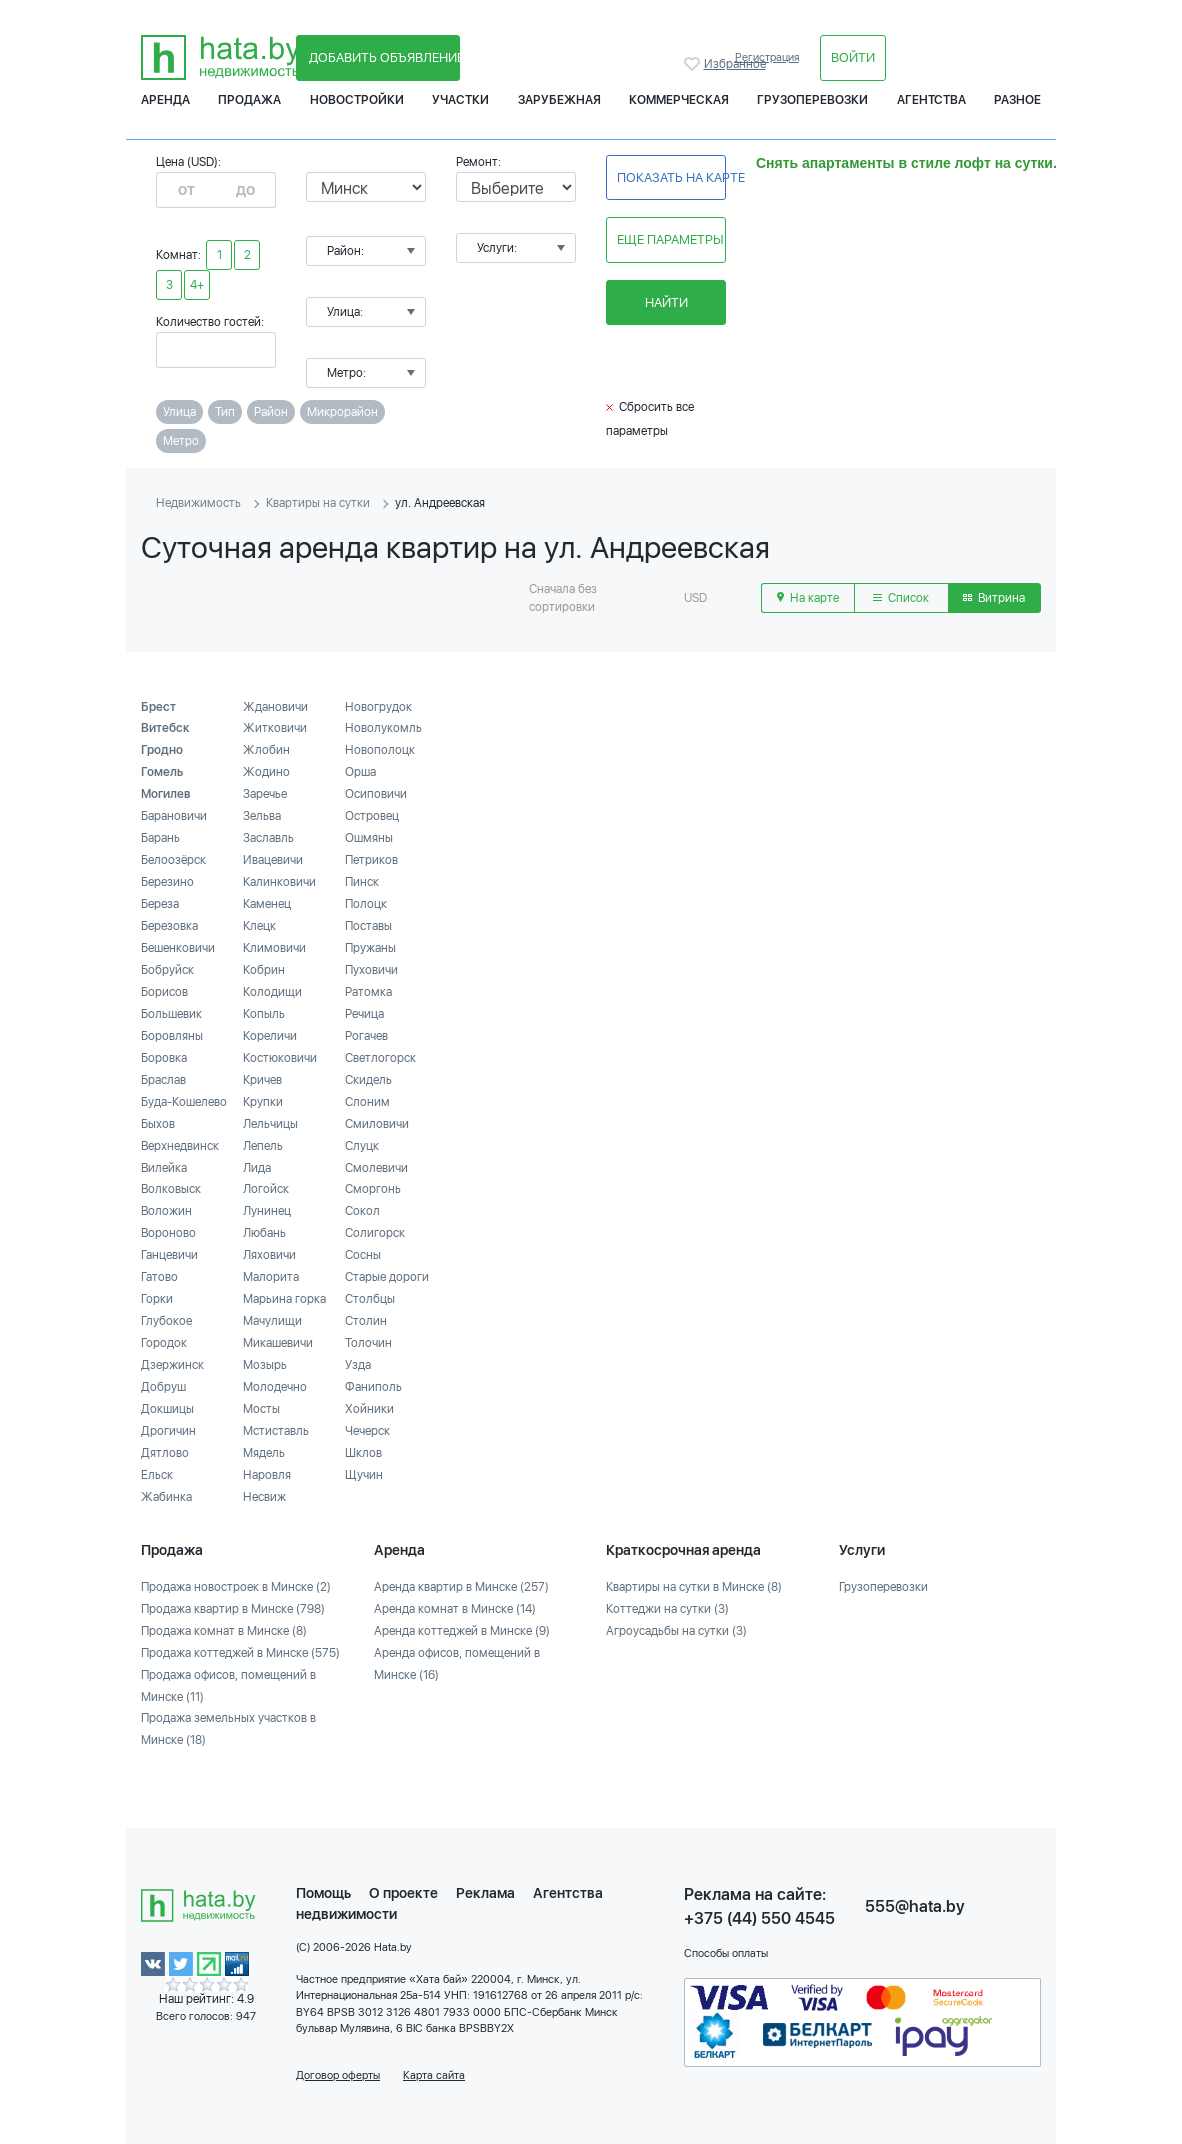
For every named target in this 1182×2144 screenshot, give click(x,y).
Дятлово (165, 1453)
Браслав (163, 1080)
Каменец (267, 904)
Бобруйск (167, 970)
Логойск (266, 1189)
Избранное (694, 64)
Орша (360, 772)
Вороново (168, 1233)
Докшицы (167, 1409)
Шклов (363, 1453)
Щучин (364, 1475)
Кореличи (270, 1036)
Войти (853, 57)
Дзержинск (172, 1365)
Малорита (271, 1277)
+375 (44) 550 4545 (759, 1918)
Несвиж (264, 1497)
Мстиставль (276, 1431)
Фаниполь (373, 1387)
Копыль (264, 1014)
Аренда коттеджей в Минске (462, 1631)
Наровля (267, 1475)
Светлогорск (380, 1058)
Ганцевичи (169, 1255)
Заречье (265, 794)
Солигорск (375, 1233)
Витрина (994, 598)
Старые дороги (387, 1277)
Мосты (261, 1409)
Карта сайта (434, 2075)
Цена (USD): (188, 162)
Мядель (264, 1453)
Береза (160, 904)
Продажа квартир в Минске (233, 1609)
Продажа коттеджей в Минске (240, 1653)
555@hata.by (915, 1906)
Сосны (363, 1255)
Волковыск (171, 1189)
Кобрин (264, 970)
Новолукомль (383, 728)
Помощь (323, 1893)
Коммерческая (679, 100)
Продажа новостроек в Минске (236, 1587)
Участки (460, 100)
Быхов (158, 1124)
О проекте (403, 1893)
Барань (160, 838)
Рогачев (366, 1036)
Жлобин (266, 750)
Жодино (266, 772)
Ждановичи (275, 707)
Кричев (262, 1080)
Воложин (166, 1211)
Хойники (369, 1409)
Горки (157, 1299)
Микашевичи (278, 1343)
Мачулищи (272, 1321)
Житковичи (275, 728)
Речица (364, 1014)
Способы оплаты (726, 1953)
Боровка (164, 1058)
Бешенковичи (178, 948)
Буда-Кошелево (184, 1102)
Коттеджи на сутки (667, 1609)
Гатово (159, 1277)
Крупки (263, 1102)
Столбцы (370, 1299)
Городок (164, 1343)
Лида (257, 1168)
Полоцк (366, 904)
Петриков (371, 860)
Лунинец (267, 1211)
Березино (167, 882)
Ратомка (368, 992)
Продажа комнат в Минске (224, 1631)
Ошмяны (369, 838)
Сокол (362, 1211)
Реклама (485, 1893)
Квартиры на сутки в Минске (694, 1587)
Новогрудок (378, 707)
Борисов (164, 992)
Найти (666, 302)
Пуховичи (371, 970)
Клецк (259, 926)
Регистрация (767, 57)
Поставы (368, 926)
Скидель (368, 1080)
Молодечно (275, 1387)
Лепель (263, 1146)
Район (271, 412)
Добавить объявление (384, 57)
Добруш (163, 1387)
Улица (179, 412)
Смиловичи (377, 1124)
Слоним (367, 1102)
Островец (372, 816)
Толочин (368, 1343)
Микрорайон (342, 412)
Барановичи (174, 816)
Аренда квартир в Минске (461, 1587)
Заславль (268, 838)
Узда (358, 1365)
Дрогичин (168, 1431)
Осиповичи (376, 794)
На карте (808, 598)
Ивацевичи (273, 860)
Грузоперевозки (812, 100)
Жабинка (166, 1497)
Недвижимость (198, 503)
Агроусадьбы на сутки (676, 1631)
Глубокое (166, 1321)
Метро (181, 441)
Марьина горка (284, 1299)
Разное (1017, 100)
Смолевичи (376, 1168)
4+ (197, 285)
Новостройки (357, 100)
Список (901, 598)
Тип (225, 412)
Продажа (249, 100)
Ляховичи (269, 1255)
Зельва (262, 816)
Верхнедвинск (180, 1146)
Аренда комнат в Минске (455, 1609)
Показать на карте (671, 177)
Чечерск (367, 1431)
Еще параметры (670, 239)
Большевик (171, 1014)
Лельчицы (270, 1124)
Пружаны (370, 948)
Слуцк (362, 1146)
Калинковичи (279, 882)
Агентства (931, 100)
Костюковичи (280, 1058)
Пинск (362, 882)
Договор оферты (338, 2075)
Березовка (169, 926)
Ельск (157, 1475)
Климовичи (274, 948)
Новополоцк (380, 750)
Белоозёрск (173, 860)
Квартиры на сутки (318, 503)
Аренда (165, 100)
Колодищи (272, 992)
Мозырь (265, 1365)
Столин (366, 1321)
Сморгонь (373, 1189)
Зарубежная (559, 100)
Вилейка (164, 1168)
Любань (264, 1233)
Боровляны (172, 1036)
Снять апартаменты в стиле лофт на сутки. (906, 163)
